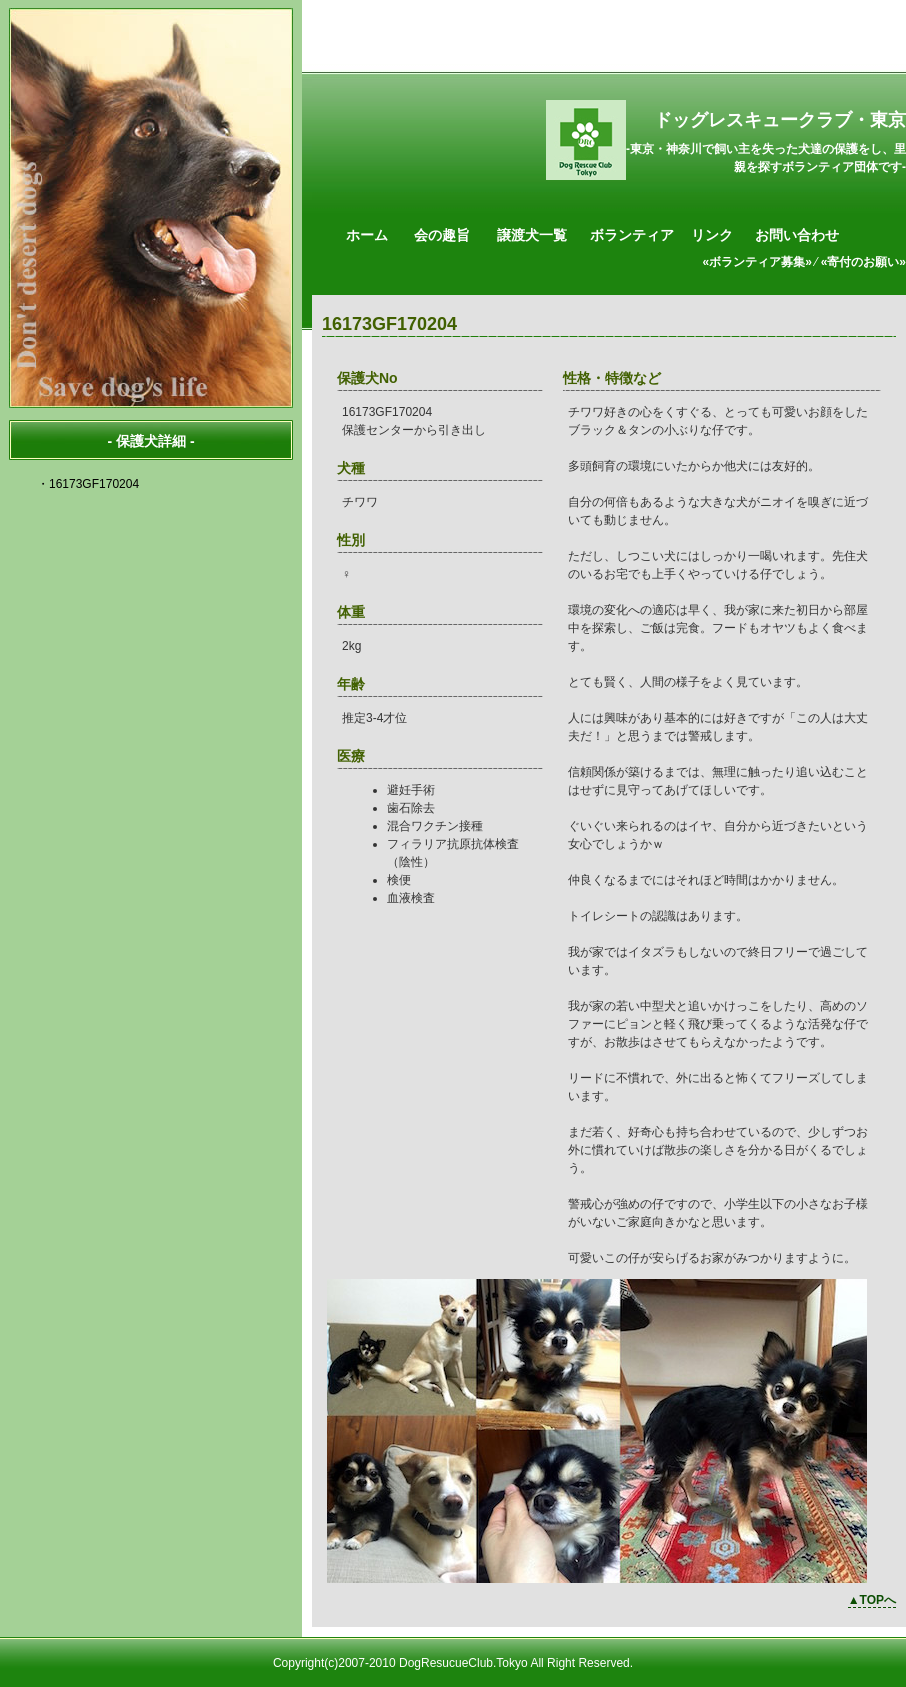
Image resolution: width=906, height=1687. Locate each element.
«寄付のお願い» (863, 262)
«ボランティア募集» (757, 262)
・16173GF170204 (88, 484)
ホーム (367, 235)
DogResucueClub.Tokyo (463, 1663)
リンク (712, 235)
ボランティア (632, 235)
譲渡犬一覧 (532, 235)
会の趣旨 (442, 235)
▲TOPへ (872, 1600)
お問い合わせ (797, 235)
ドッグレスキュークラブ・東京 (780, 120)
